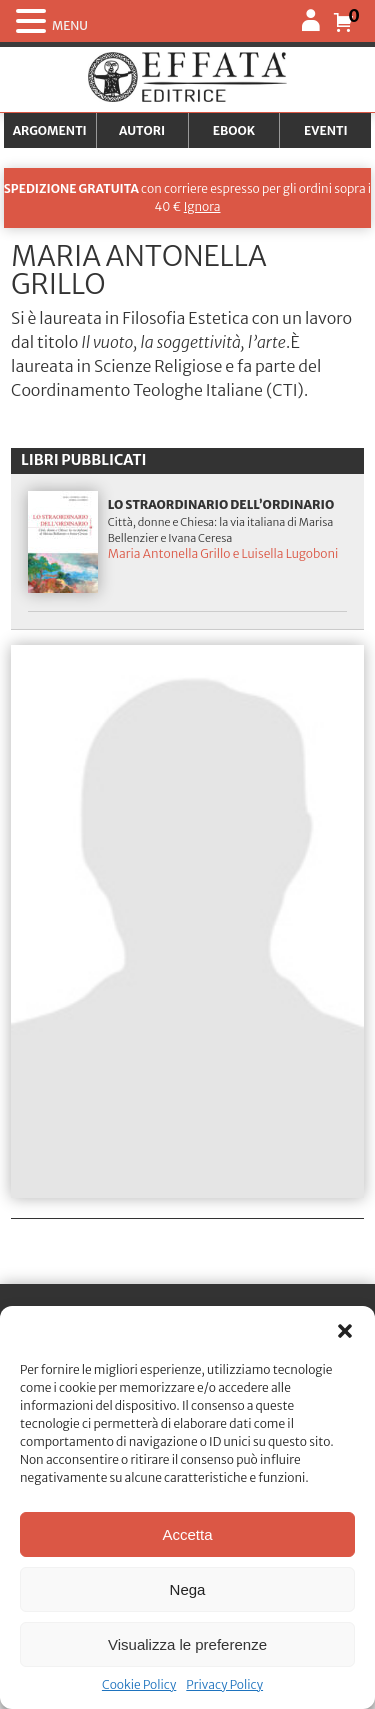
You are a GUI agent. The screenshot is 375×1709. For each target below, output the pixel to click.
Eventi (326, 130)
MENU (70, 25)
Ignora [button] (202, 206)
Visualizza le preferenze (187, 1644)
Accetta (187, 1534)
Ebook (234, 130)
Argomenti (50, 130)
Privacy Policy (224, 1684)
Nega (188, 1589)
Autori (142, 130)
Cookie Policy (139, 1684)
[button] (345, 1331)
